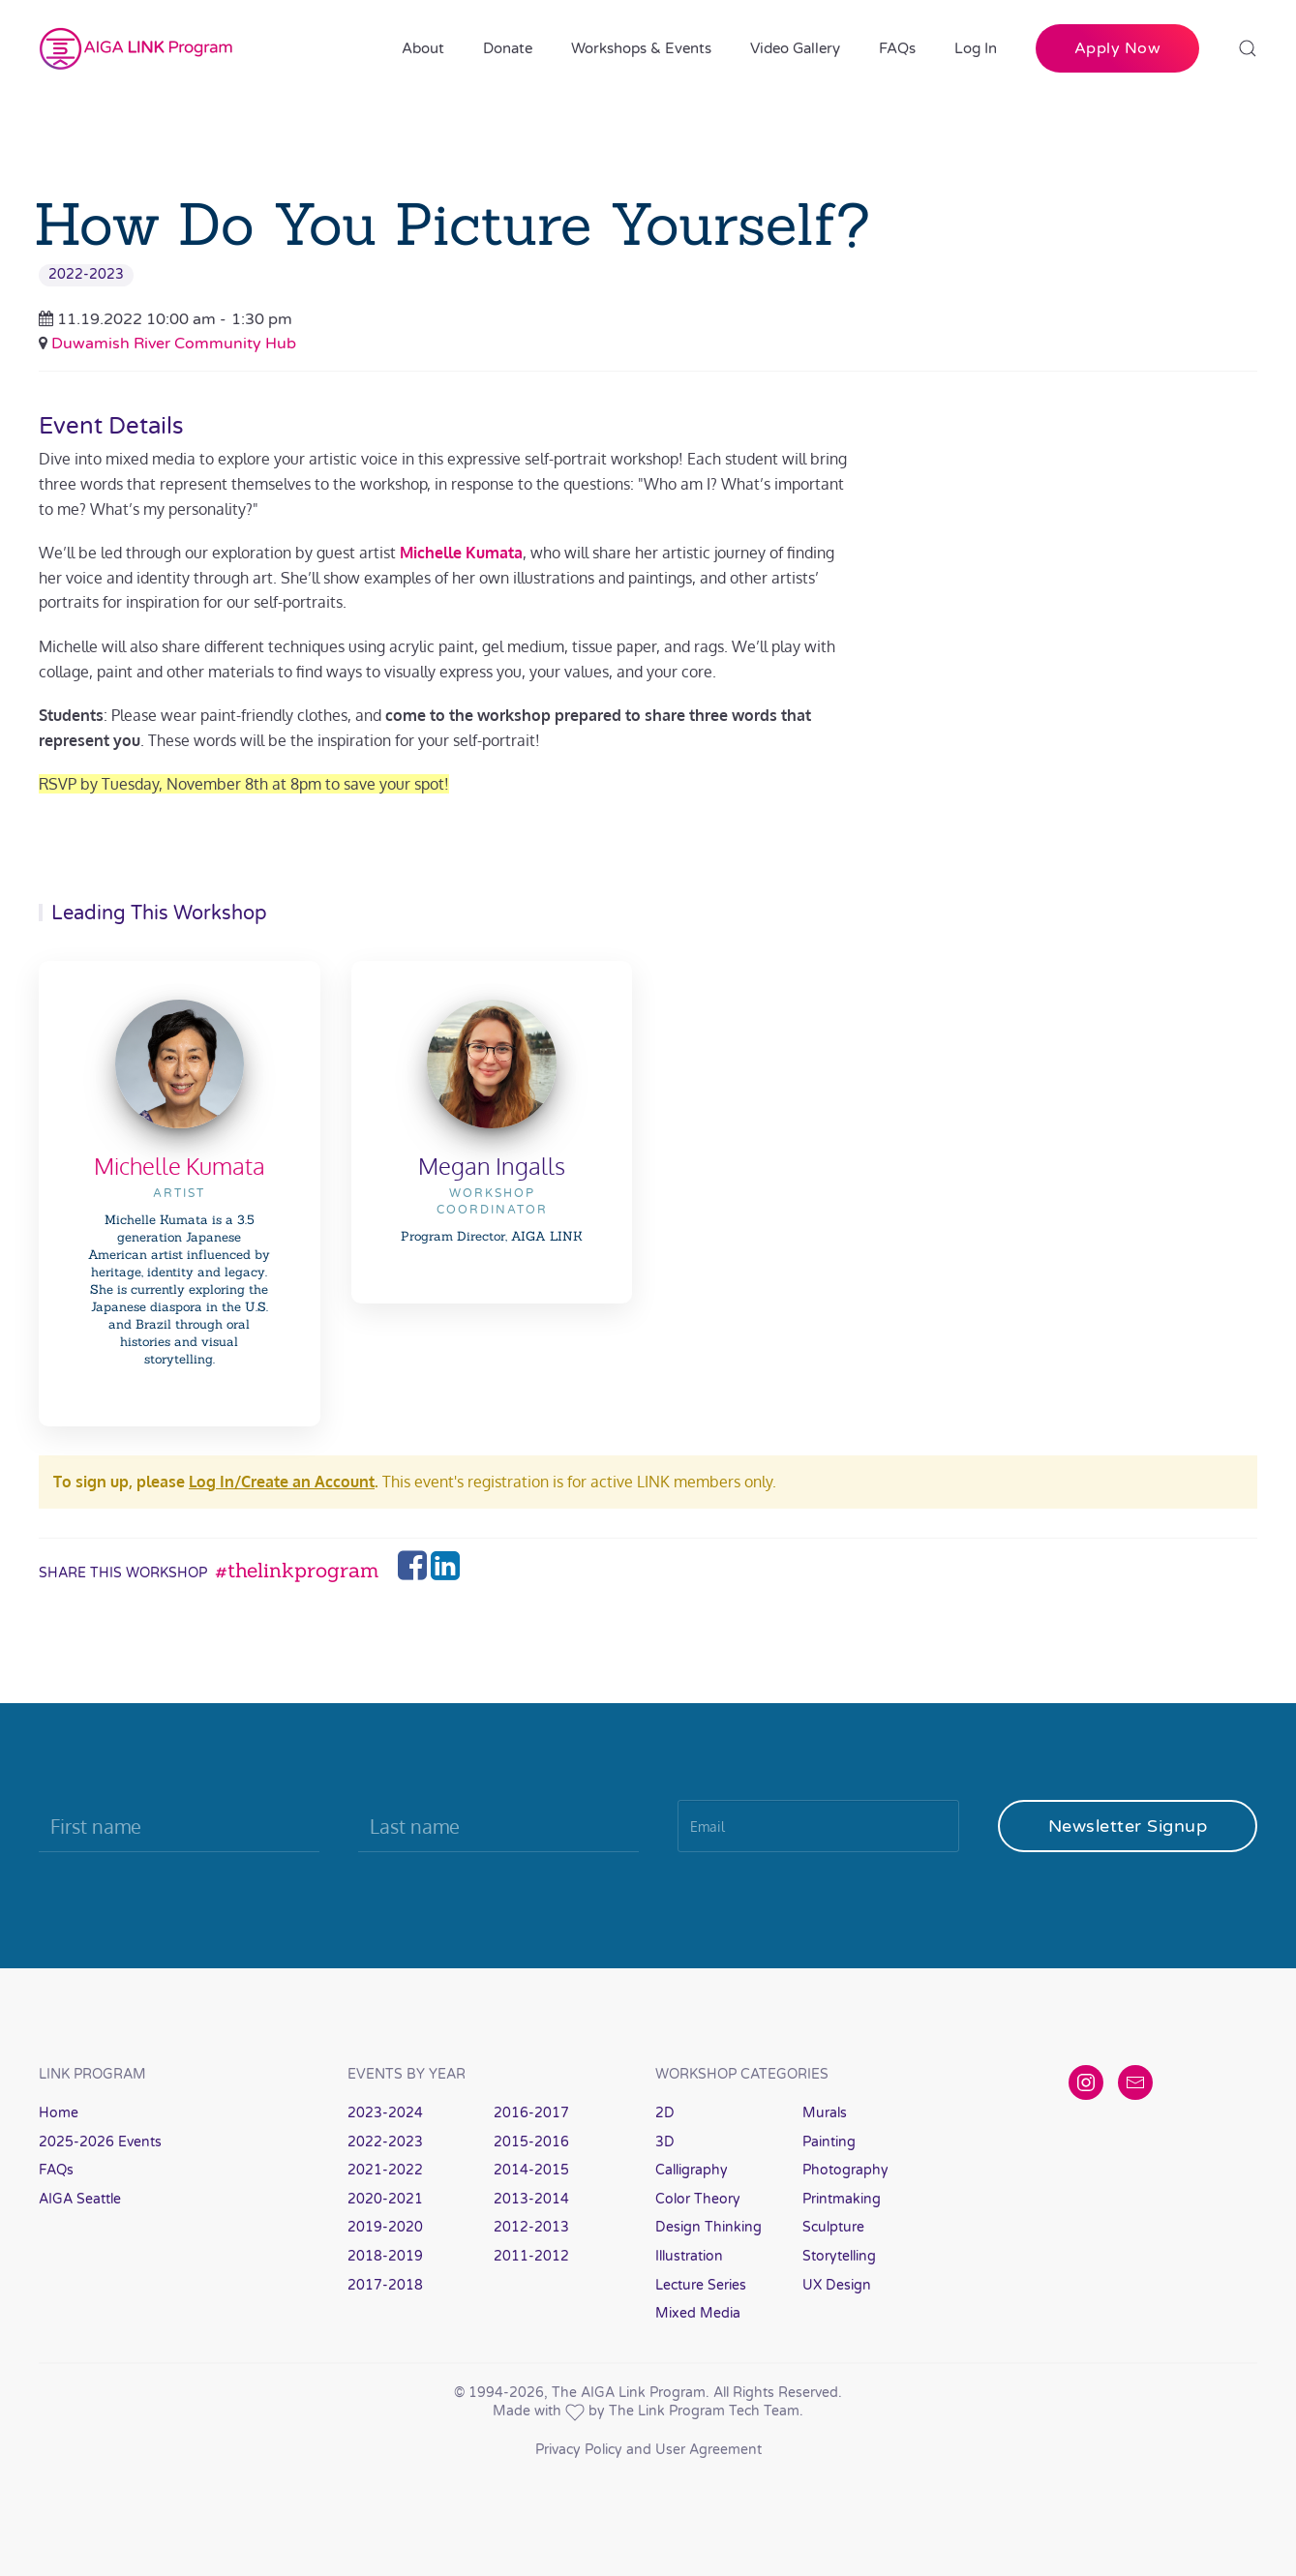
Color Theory (697, 2199)
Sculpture (833, 2227)
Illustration (689, 2256)
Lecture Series (700, 2285)
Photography (845, 2170)
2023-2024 (385, 2113)
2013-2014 (531, 2199)
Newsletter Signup (1128, 1826)
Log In (975, 48)
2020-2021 (385, 2199)
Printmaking (841, 2199)
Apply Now (1117, 48)
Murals (824, 2113)
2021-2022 (385, 2170)
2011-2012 (531, 2256)
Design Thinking (708, 2227)
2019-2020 (385, 2227)
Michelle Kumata (179, 1166)
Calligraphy (691, 2170)
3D (665, 2142)
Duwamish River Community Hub (173, 343)
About (423, 48)
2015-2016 (531, 2142)
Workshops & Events (641, 48)
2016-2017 (531, 2113)
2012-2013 (531, 2227)
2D (665, 2113)
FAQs (897, 48)
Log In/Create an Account (282, 1481)
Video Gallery (795, 48)
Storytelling (839, 2256)
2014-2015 (531, 2170)
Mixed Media (697, 2313)
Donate (507, 48)
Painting (829, 2142)
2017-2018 (385, 2285)
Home (58, 2113)
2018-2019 (385, 2256)
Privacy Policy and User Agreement (648, 2449)
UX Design (836, 2285)
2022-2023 (86, 274)
